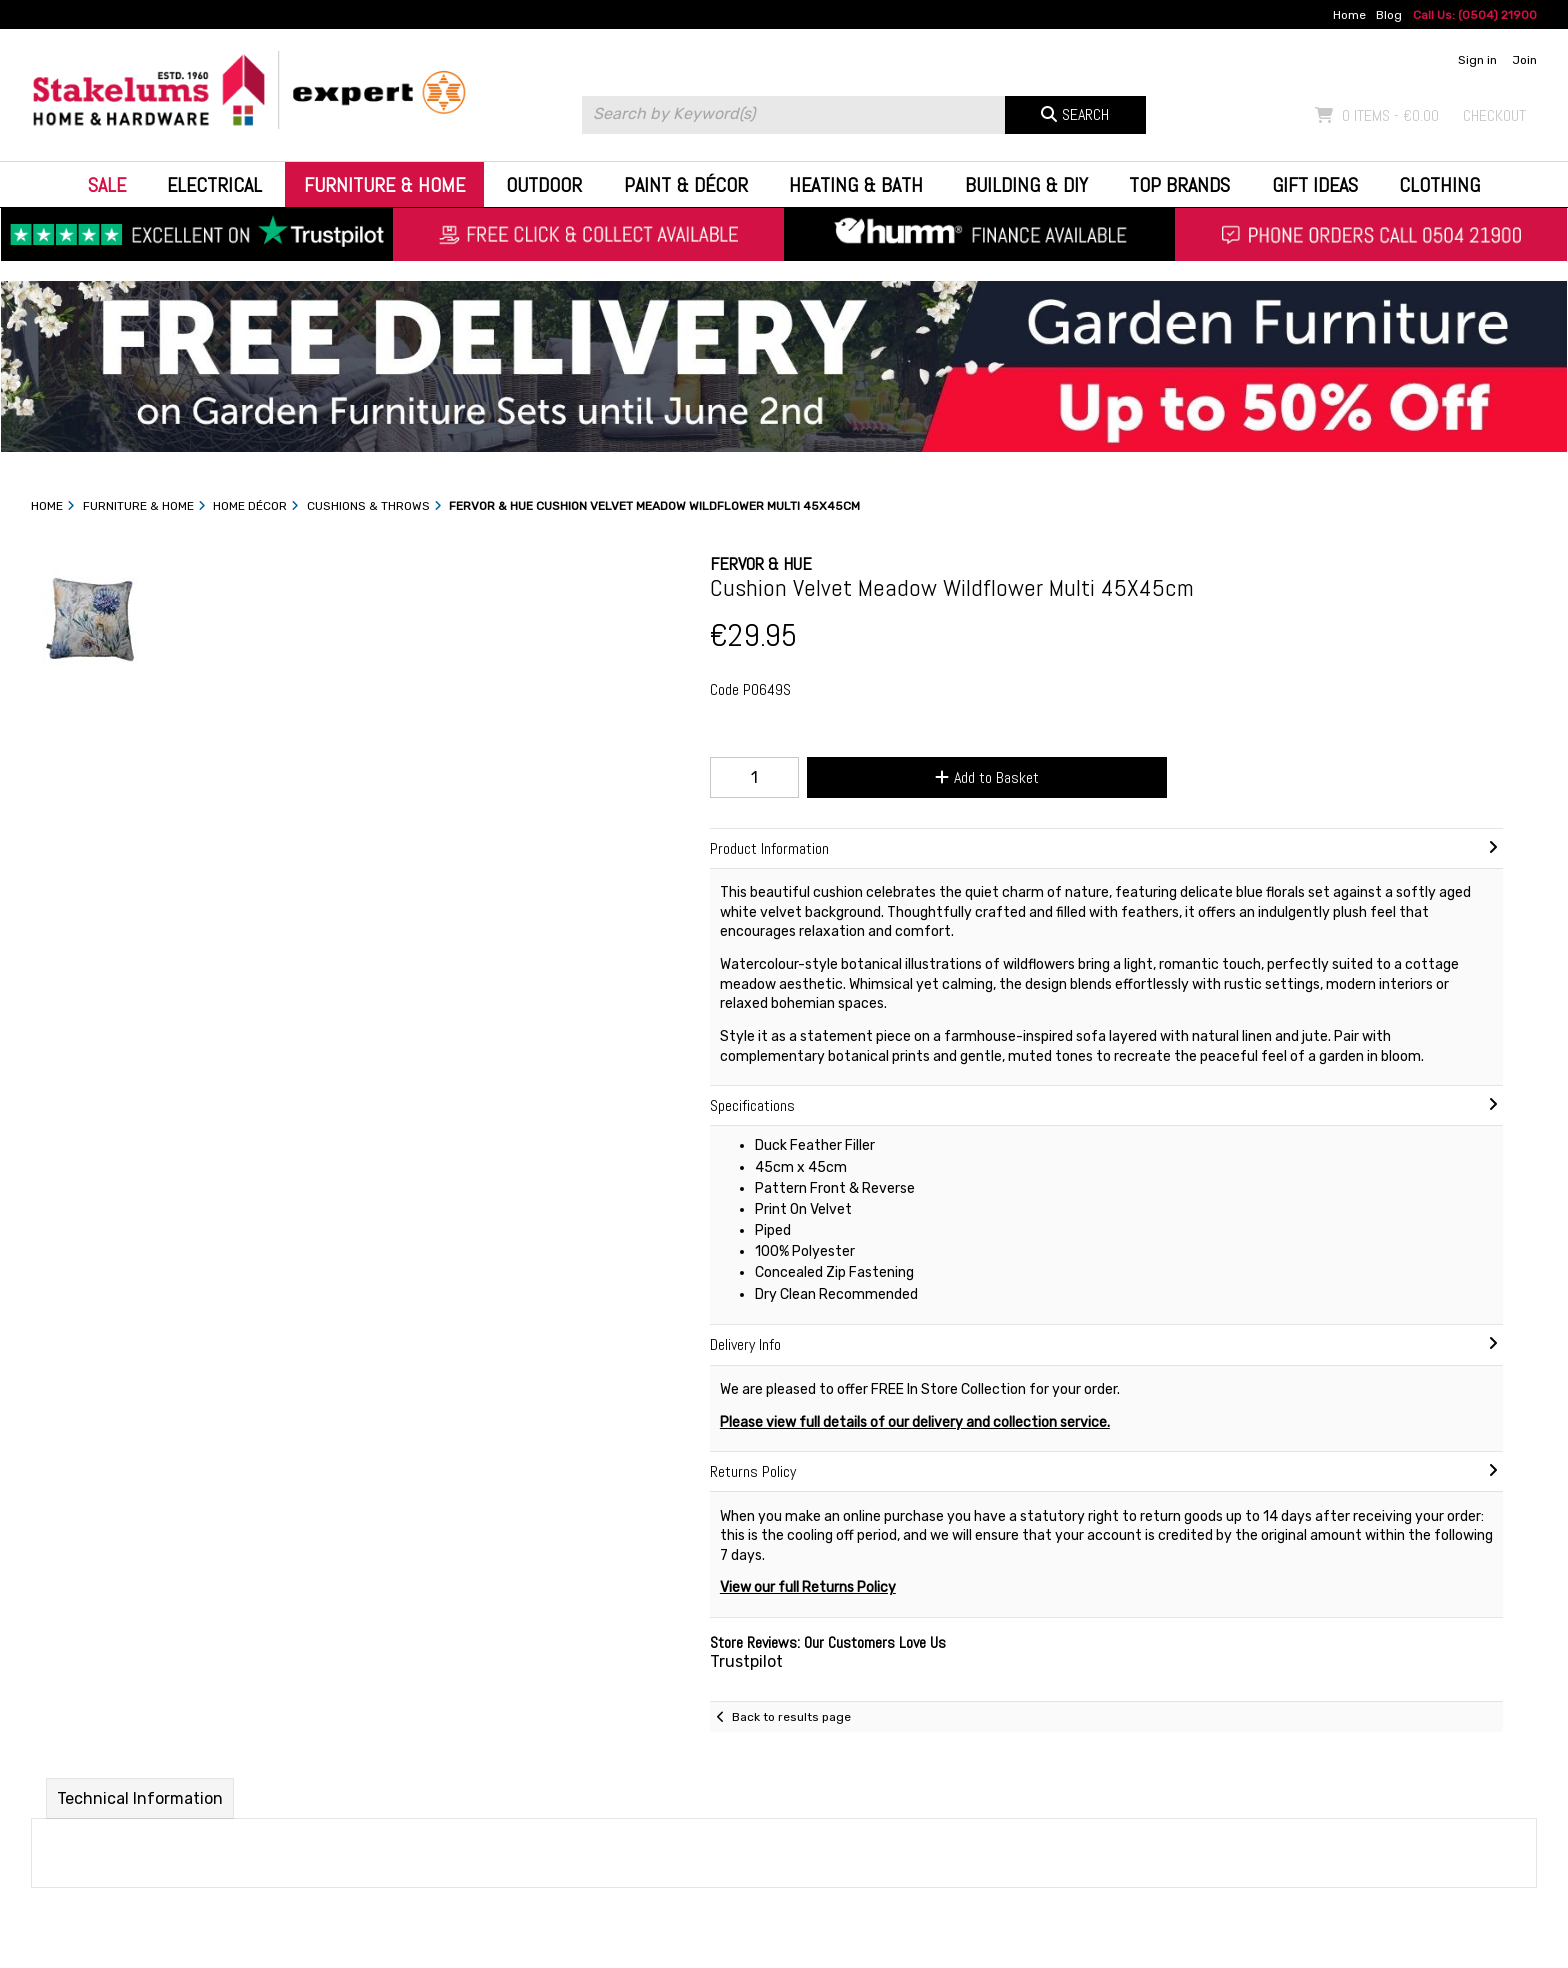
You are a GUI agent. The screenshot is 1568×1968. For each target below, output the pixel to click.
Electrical (214, 185)
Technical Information (140, 1798)
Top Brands (1179, 185)
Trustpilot (746, 1661)
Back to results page (791, 1717)
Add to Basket (987, 777)
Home (1349, 15)
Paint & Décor (686, 185)
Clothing (1439, 185)
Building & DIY (1026, 185)
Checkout (1494, 115)
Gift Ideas (1315, 185)
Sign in (1477, 60)
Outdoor (544, 185)
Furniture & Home (384, 185)
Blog (1389, 15)
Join (1524, 60)
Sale (107, 185)
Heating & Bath (856, 185)
